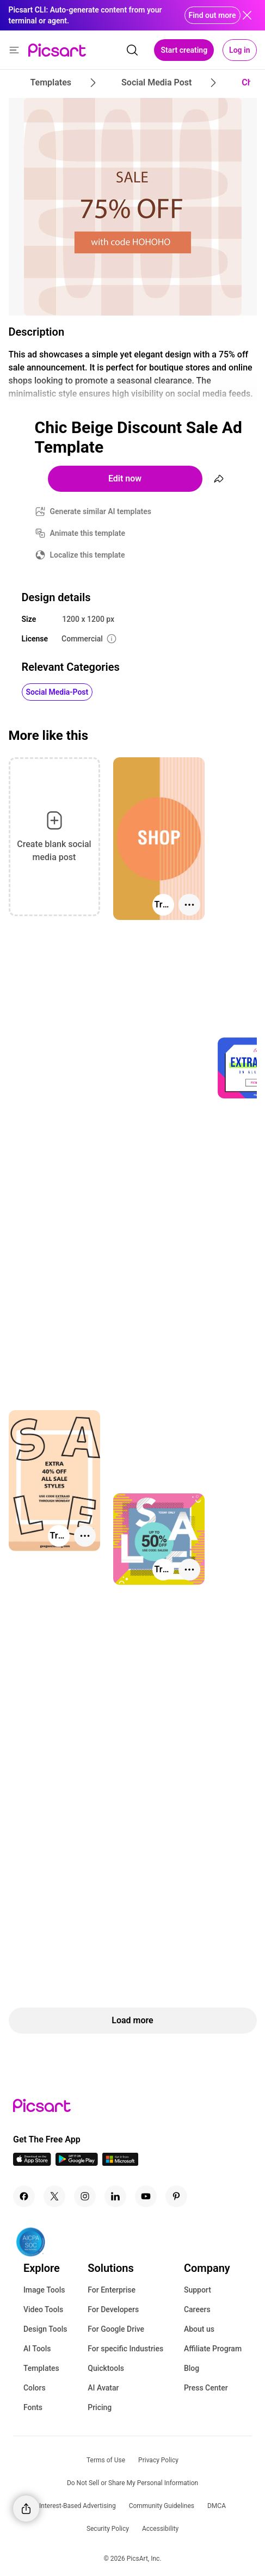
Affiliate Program (213, 2348)
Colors (34, 2387)
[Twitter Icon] (54, 2196)
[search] (132, 50)
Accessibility (160, 2528)
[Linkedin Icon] (115, 2196)
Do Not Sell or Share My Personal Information (132, 2483)
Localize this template (87, 555)
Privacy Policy (158, 2460)
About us (199, 2329)
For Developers (113, 2309)
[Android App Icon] (77, 2163)
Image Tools (44, 2289)
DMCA (216, 2506)
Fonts (32, 2407)
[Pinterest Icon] (176, 2196)
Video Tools (43, 2309)
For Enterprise (111, 2289)
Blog (191, 2368)
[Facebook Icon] (24, 2196)
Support (197, 2289)
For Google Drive (116, 2329)
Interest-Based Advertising (77, 2506)
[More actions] (189, 905)
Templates (41, 2368)
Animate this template (88, 533)
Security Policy (108, 2528)
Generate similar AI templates (101, 511)
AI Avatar (103, 2387)
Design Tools (45, 2329)
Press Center (206, 2387)
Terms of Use (106, 2460)
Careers (197, 2309)
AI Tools (37, 2348)
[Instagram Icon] (85, 2196)
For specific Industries (125, 2348)
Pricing (100, 2407)
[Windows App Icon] (120, 2163)
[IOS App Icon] (32, 2163)
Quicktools (106, 2368)
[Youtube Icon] (146, 2196)
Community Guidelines (161, 2506)
